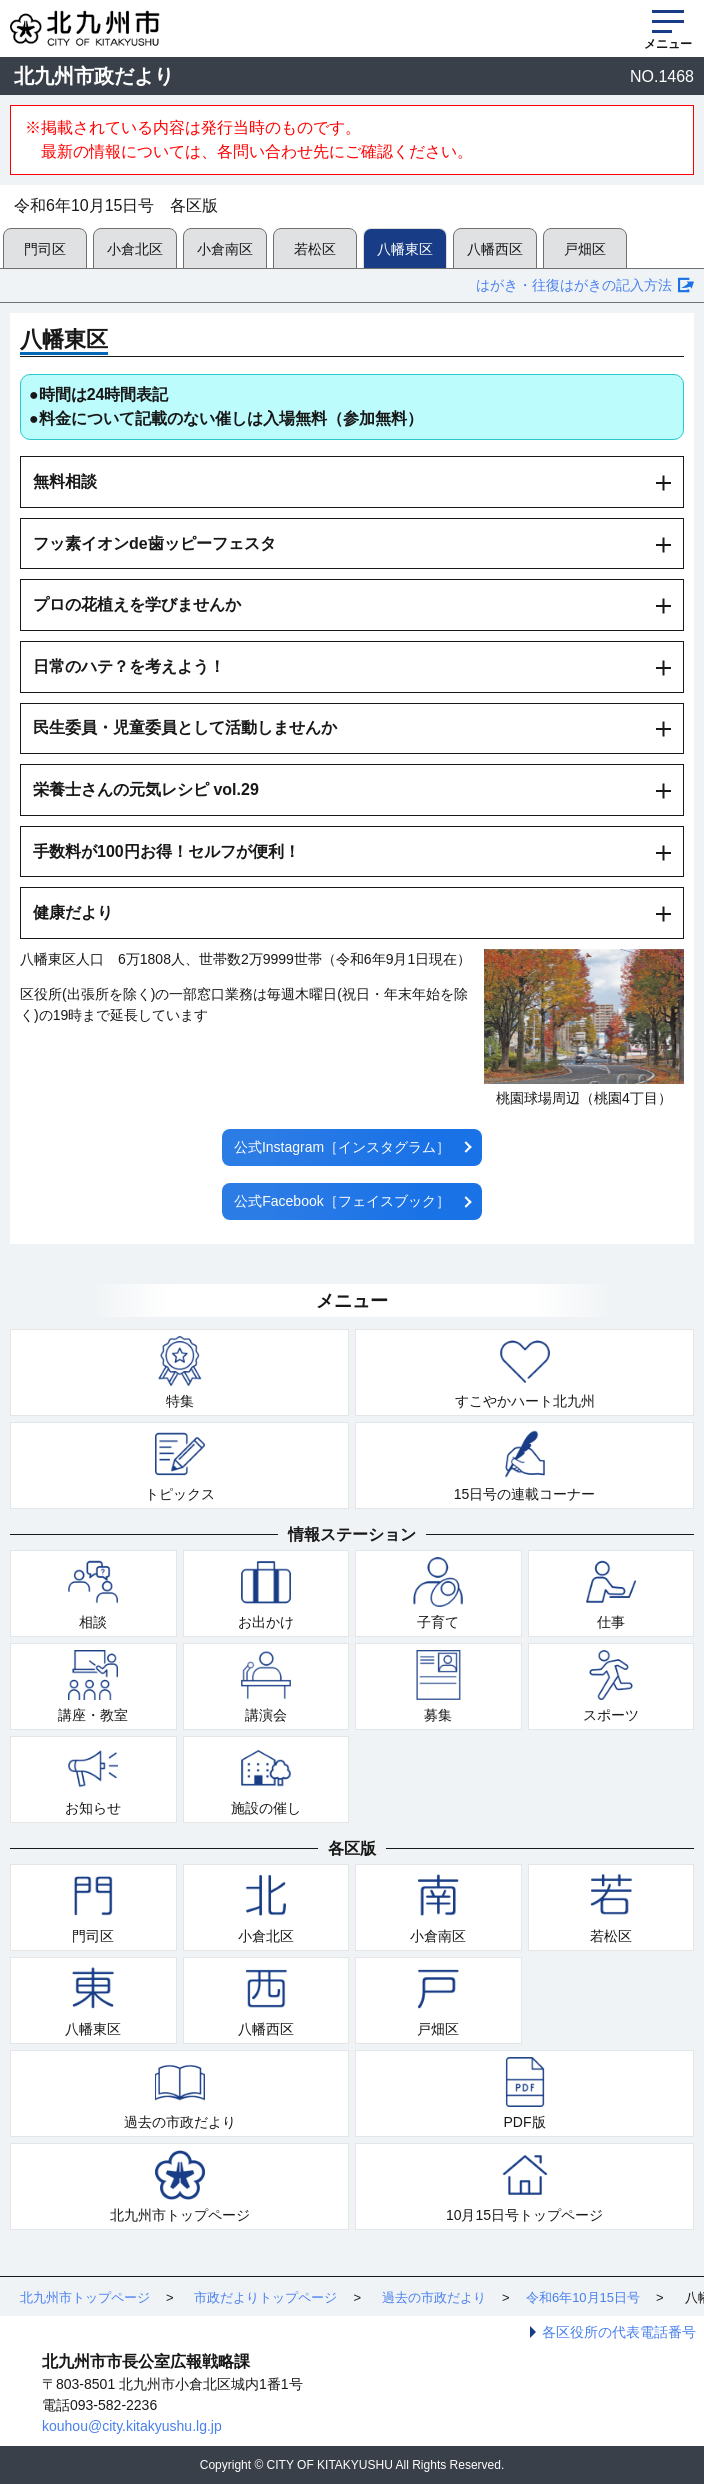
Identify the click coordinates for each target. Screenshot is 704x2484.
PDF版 (525, 2122)
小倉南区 (225, 249)
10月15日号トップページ (524, 2215)
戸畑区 (585, 249)
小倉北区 (135, 249)
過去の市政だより (180, 2122)
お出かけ (266, 1622)
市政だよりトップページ (265, 2297)
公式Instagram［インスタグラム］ (342, 1147)
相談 (93, 1622)
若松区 (315, 249)
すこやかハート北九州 (525, 1401)
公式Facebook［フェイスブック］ (341, 1201)
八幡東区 (405, 249)
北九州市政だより (94, 76)
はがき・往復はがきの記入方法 (574, 285)
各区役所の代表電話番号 (619, 2332)
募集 (438, 1715)
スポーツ (611, 1715)
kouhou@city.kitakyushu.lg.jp (132, 2426)
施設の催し (266, 1808)
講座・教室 (93, 1715)
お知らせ (93, 1808)
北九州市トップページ (180, 2215)
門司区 (45, 249)
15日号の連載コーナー (525, 1494)
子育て (438, 1622)
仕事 (611, 1622)
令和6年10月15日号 (583, 2297)
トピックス (180, 1494)
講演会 (266, 1715)
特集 (180, 1401)
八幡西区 (495, 249)
